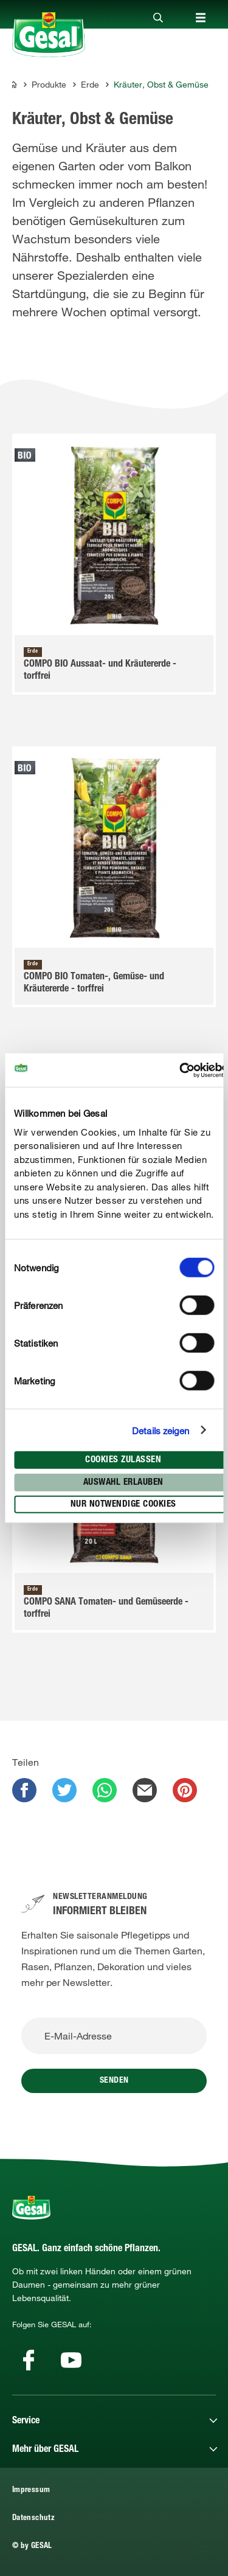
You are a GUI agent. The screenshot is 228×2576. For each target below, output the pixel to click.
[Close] (158, 18)
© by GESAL (32, 2546)
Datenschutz (33, 2518)
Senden (114, 2081)
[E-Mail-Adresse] (114, 2036)
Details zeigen (160, 1430)
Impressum (31, 2490)
